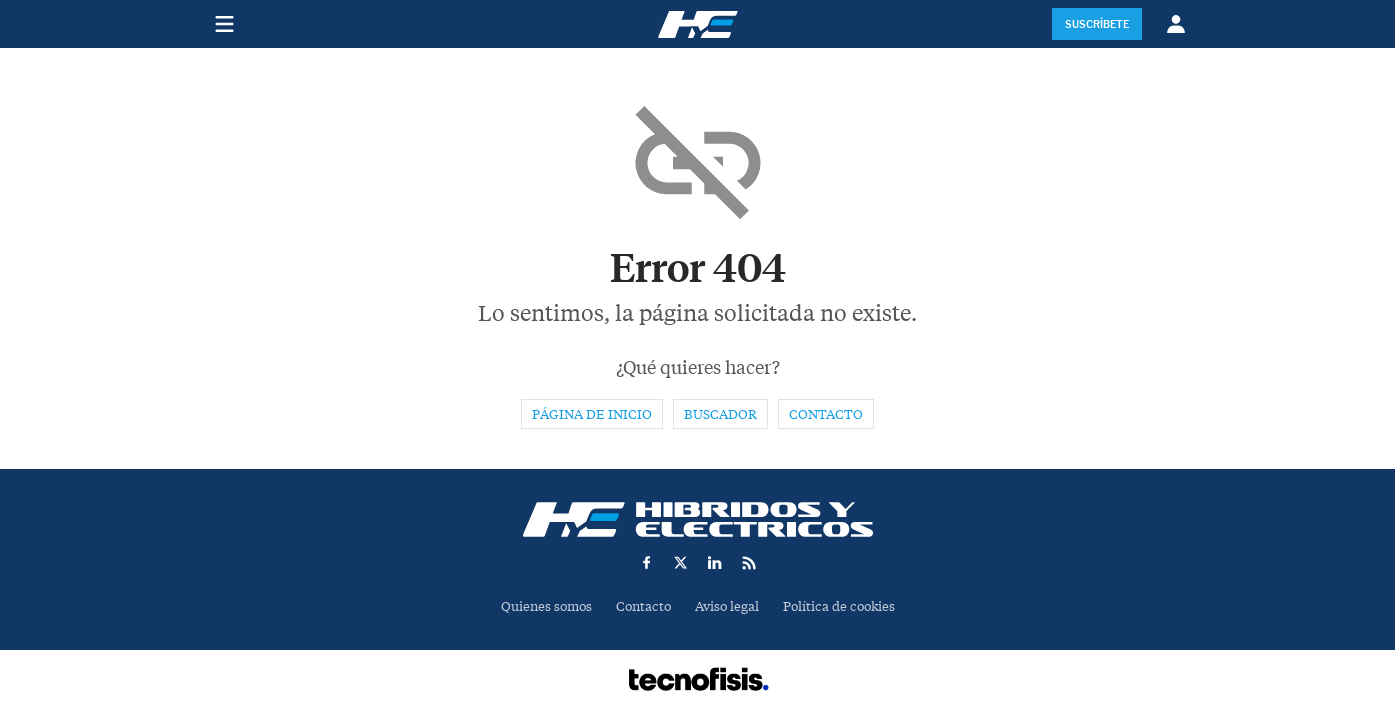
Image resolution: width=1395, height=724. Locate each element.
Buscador (720, 414)
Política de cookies (839, 606)
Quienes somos (546, 606)
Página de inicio (592, 414)
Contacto (826, 414)
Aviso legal (727, 606)
